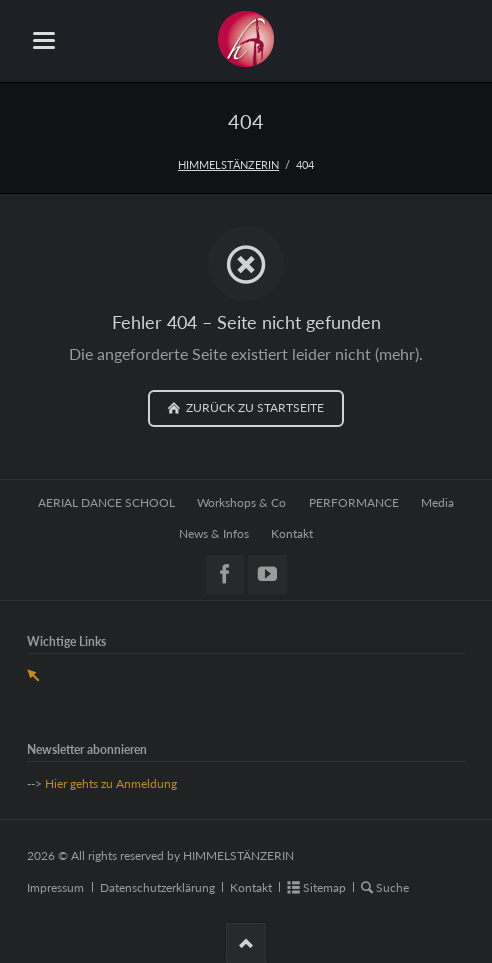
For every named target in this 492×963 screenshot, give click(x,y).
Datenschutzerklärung (157, 887)
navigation (44, 40)
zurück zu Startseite (253, 407)
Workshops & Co (241, 502)
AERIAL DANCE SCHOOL (106, 502)
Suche (392, 887)
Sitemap (324, 887)
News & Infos (214, 533)
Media (437, 502)
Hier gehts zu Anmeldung (111, 783)
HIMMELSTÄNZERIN (228, 164)
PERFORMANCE (354, 502)
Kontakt (292, 533)
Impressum (55, 887)
